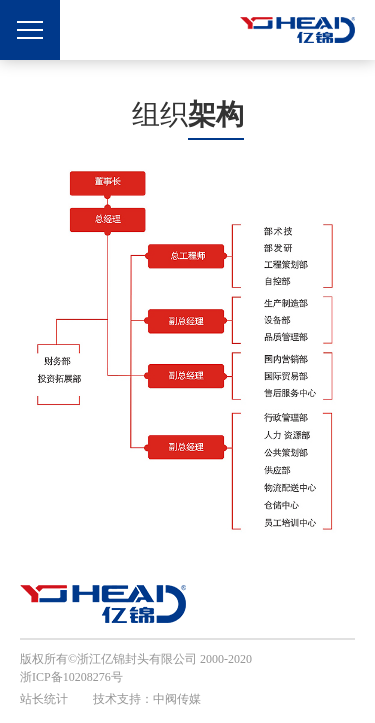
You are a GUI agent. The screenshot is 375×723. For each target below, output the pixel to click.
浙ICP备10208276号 (71, 677)
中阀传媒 (177, 699)
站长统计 (44, 699)
